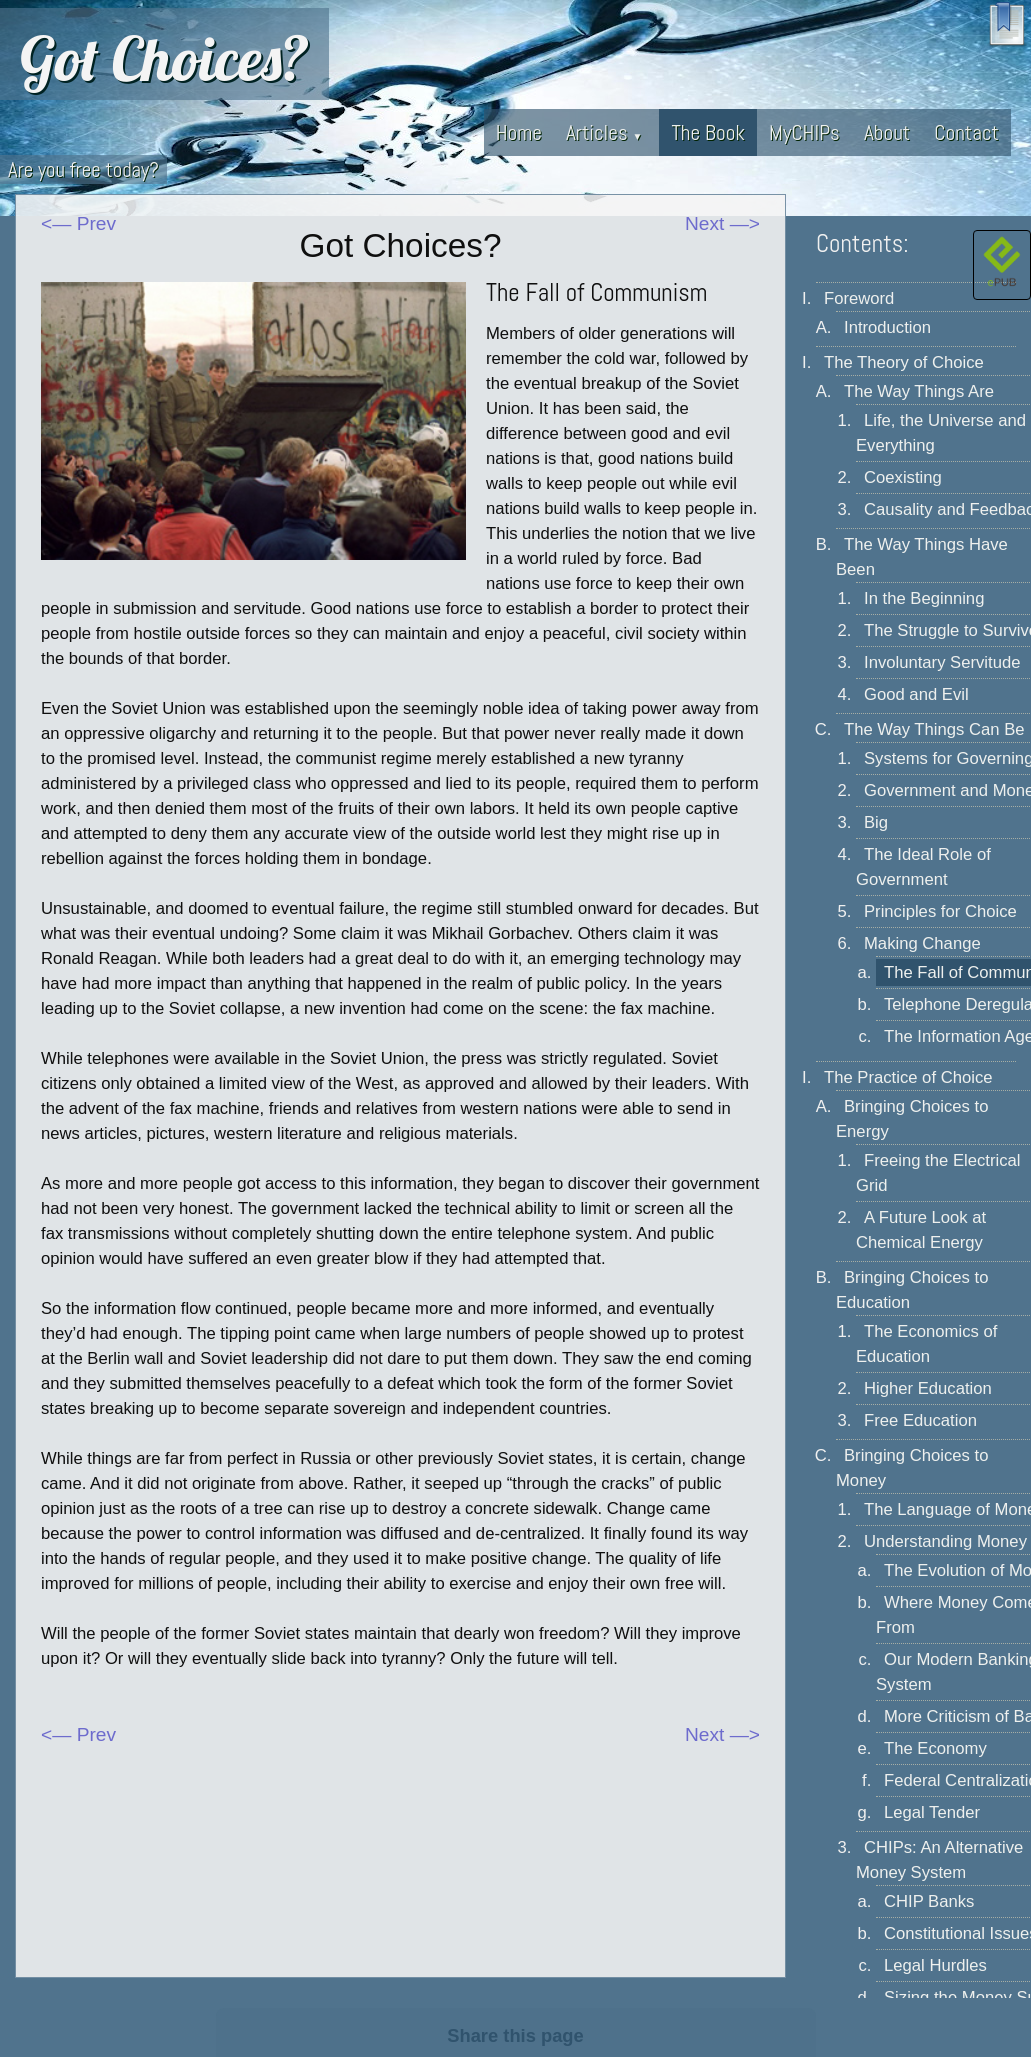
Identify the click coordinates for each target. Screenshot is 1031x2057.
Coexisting (903, 477)
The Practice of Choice (908, 1077)
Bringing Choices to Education (912, 1290)
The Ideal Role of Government (923, 867)
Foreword (859, 298)
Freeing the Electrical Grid (938, 1173)
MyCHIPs (804, 132)
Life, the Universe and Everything (941, 433)
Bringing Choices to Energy (912, 1119)
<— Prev (78, 223)
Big (876, 822)
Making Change (922, 943)
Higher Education (928, 1388)
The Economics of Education (926, 1344)
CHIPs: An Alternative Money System (939, 1860)
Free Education (920, 1420)
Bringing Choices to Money (912, 1468)
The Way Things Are (919, 391)
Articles (604, 132)
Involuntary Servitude (942, 662)
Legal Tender (932, 1812)
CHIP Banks (929, 1901)
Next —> (722, 223)
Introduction (887, 327)
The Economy (935, 1748)
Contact (966, 132)
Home (519, 132)
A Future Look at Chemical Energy (921, 1230)
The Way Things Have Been (922, 557)
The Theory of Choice (904, 362)
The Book (708, 132)
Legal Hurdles (935, 1965)
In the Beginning (924, 598)
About (887, 132)
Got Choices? (164, 58)
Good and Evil (916, 694)
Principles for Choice (940, 911)
